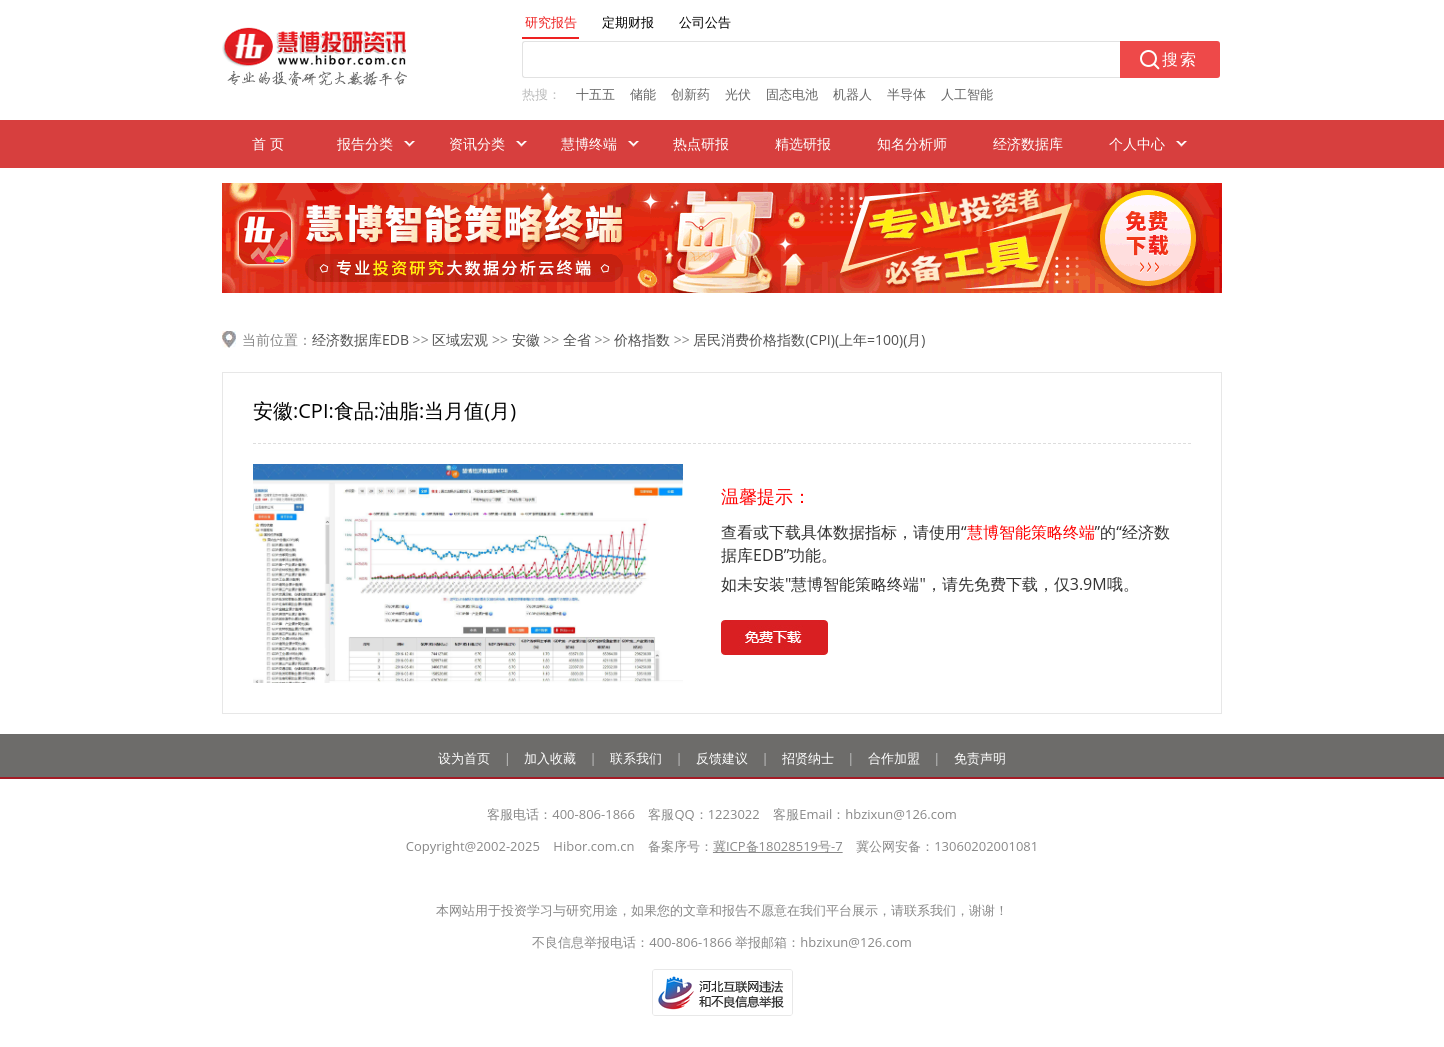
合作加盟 (894, 758)
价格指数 (642, 339)
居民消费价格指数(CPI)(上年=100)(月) (809, 339)
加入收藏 (550, 758)
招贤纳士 (808, 758)
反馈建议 (722, 758)
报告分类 (365, 143)
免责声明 (980, 758)
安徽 (526, 339)
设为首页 (464, 758)
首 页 (268, 143)
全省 (577, 339)
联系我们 (636, 758)
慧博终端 (589, 143)
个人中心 (1137, 143)
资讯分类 (477, 143)
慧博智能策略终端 (1031, 532)
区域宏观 (460, 339)
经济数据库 (1028, 143)
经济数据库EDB (360, 339)
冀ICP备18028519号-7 (778, 846)
